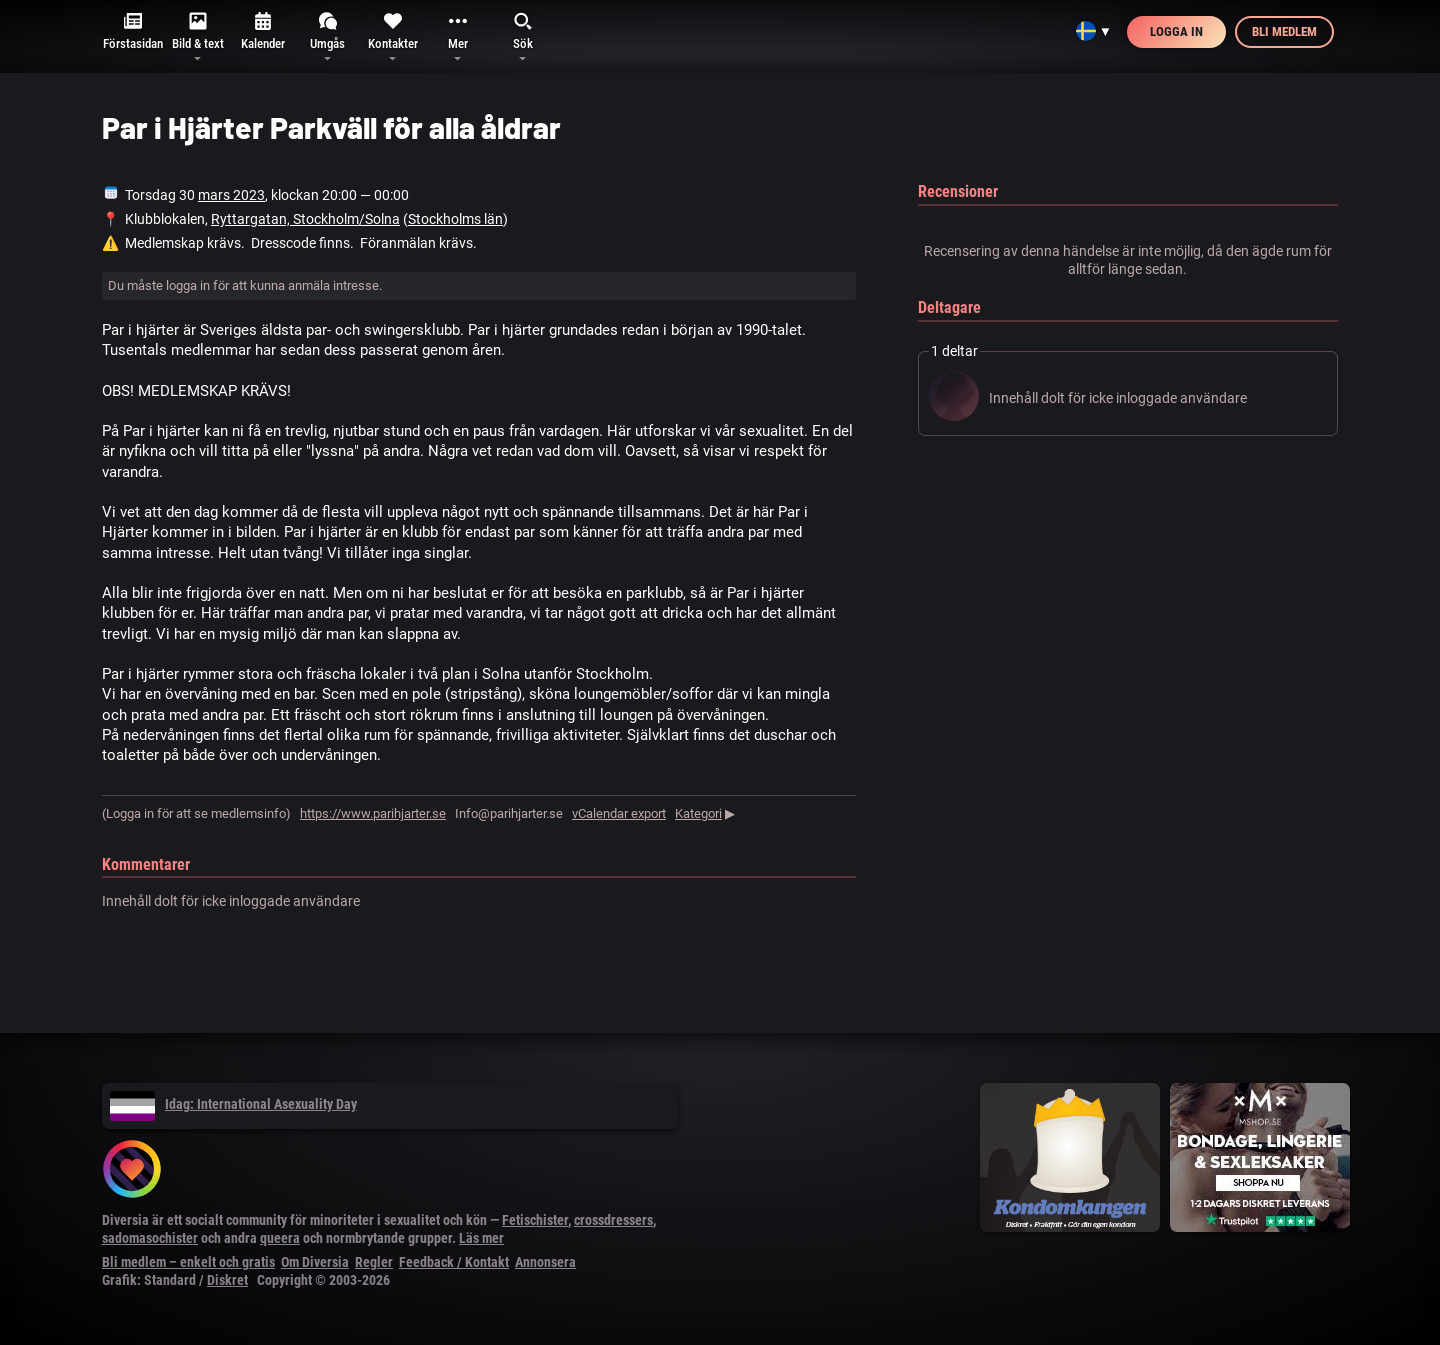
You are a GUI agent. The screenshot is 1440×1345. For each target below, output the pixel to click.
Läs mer (481, 1238)
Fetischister (535, 1220)
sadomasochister (150, 1238)
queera (280, 1238)
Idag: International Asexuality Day (233, 1104)
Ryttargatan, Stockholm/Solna (305, 219)
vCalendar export (619, 813)
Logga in (1176, 31)
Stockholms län (455, 219)
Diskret (227, 1280)
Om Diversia (315, 1262)
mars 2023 (231, 195)
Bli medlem (1284, 31)
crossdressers (613, 1220)
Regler (374, 1262)
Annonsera (545, 1262)
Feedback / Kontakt (454, 1262)
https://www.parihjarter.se (373, 813)
